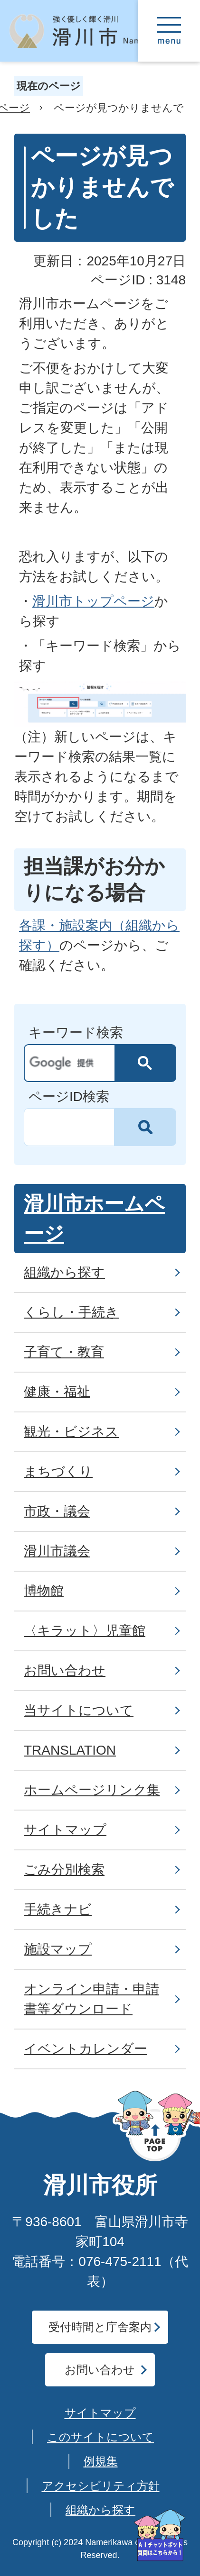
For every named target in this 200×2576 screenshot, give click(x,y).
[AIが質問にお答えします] (159, 2535)
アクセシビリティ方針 (101, 2485)
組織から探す (100, 2509)
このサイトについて (100, 2436)
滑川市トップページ (93, 601)
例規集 (101, 2461)
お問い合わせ (100, 2369)
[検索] (71, 1063)
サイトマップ (100, 2412)
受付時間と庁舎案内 (100, 2327)
